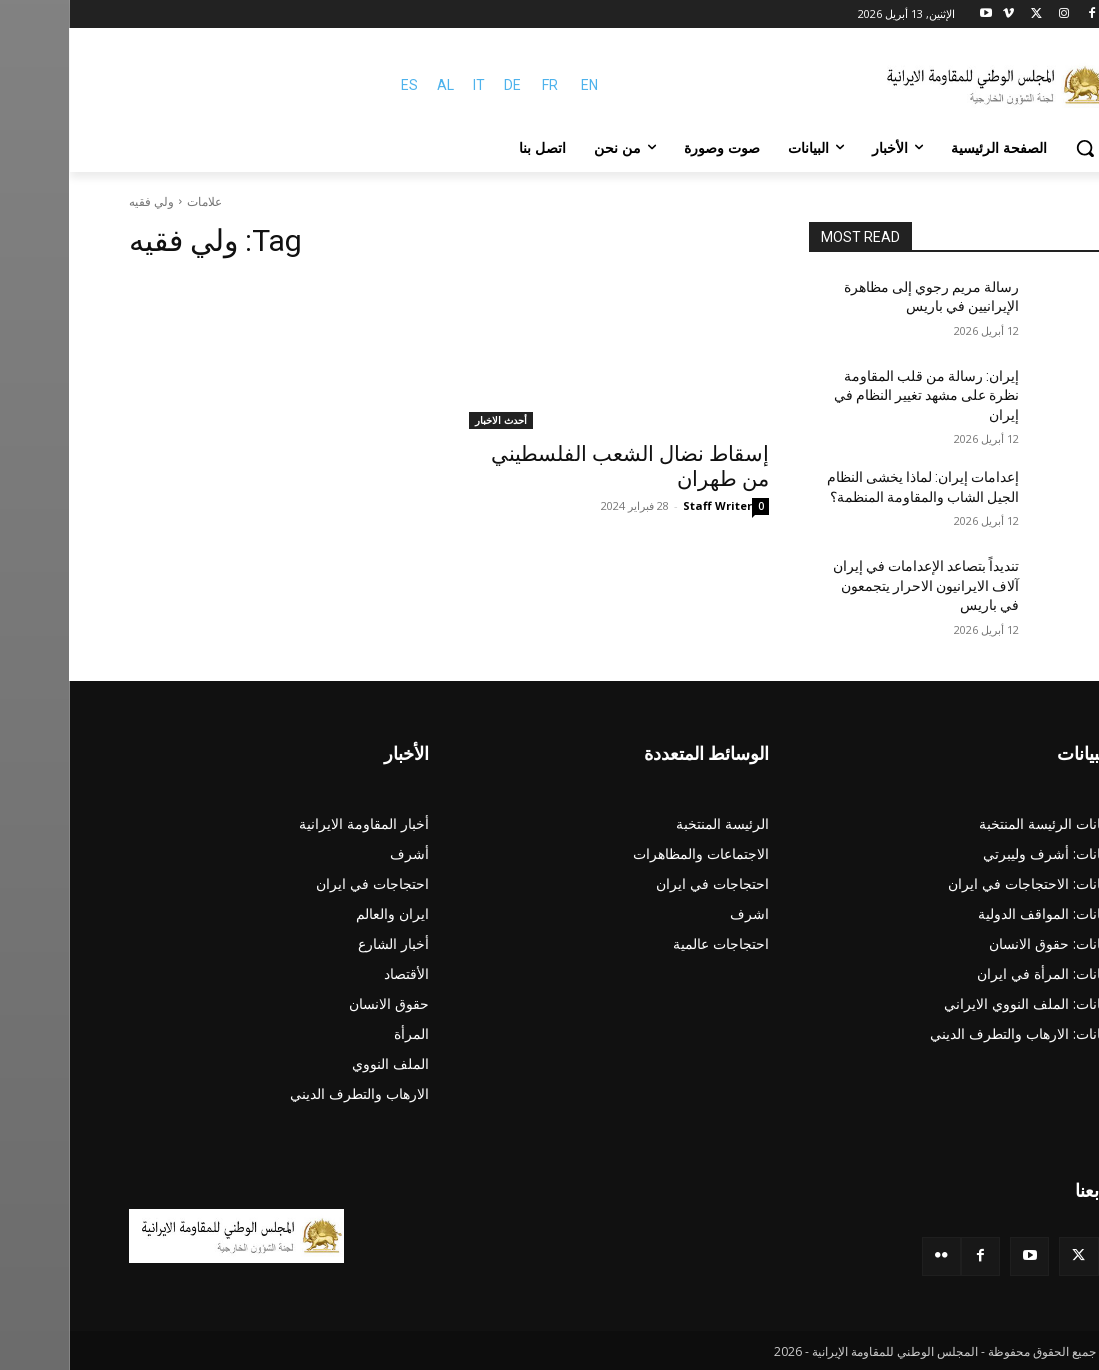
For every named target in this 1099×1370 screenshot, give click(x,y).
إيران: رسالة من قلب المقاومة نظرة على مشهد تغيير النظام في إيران (857, 395)
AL (376, 85)
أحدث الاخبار (432, 420)
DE (443, 85)
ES (340, 85)
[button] (1016, 148)
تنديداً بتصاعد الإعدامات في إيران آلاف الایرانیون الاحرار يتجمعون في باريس (857, 585)
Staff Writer (648, 505)
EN (520, 85)
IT (410, 85)
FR (481, 85)
